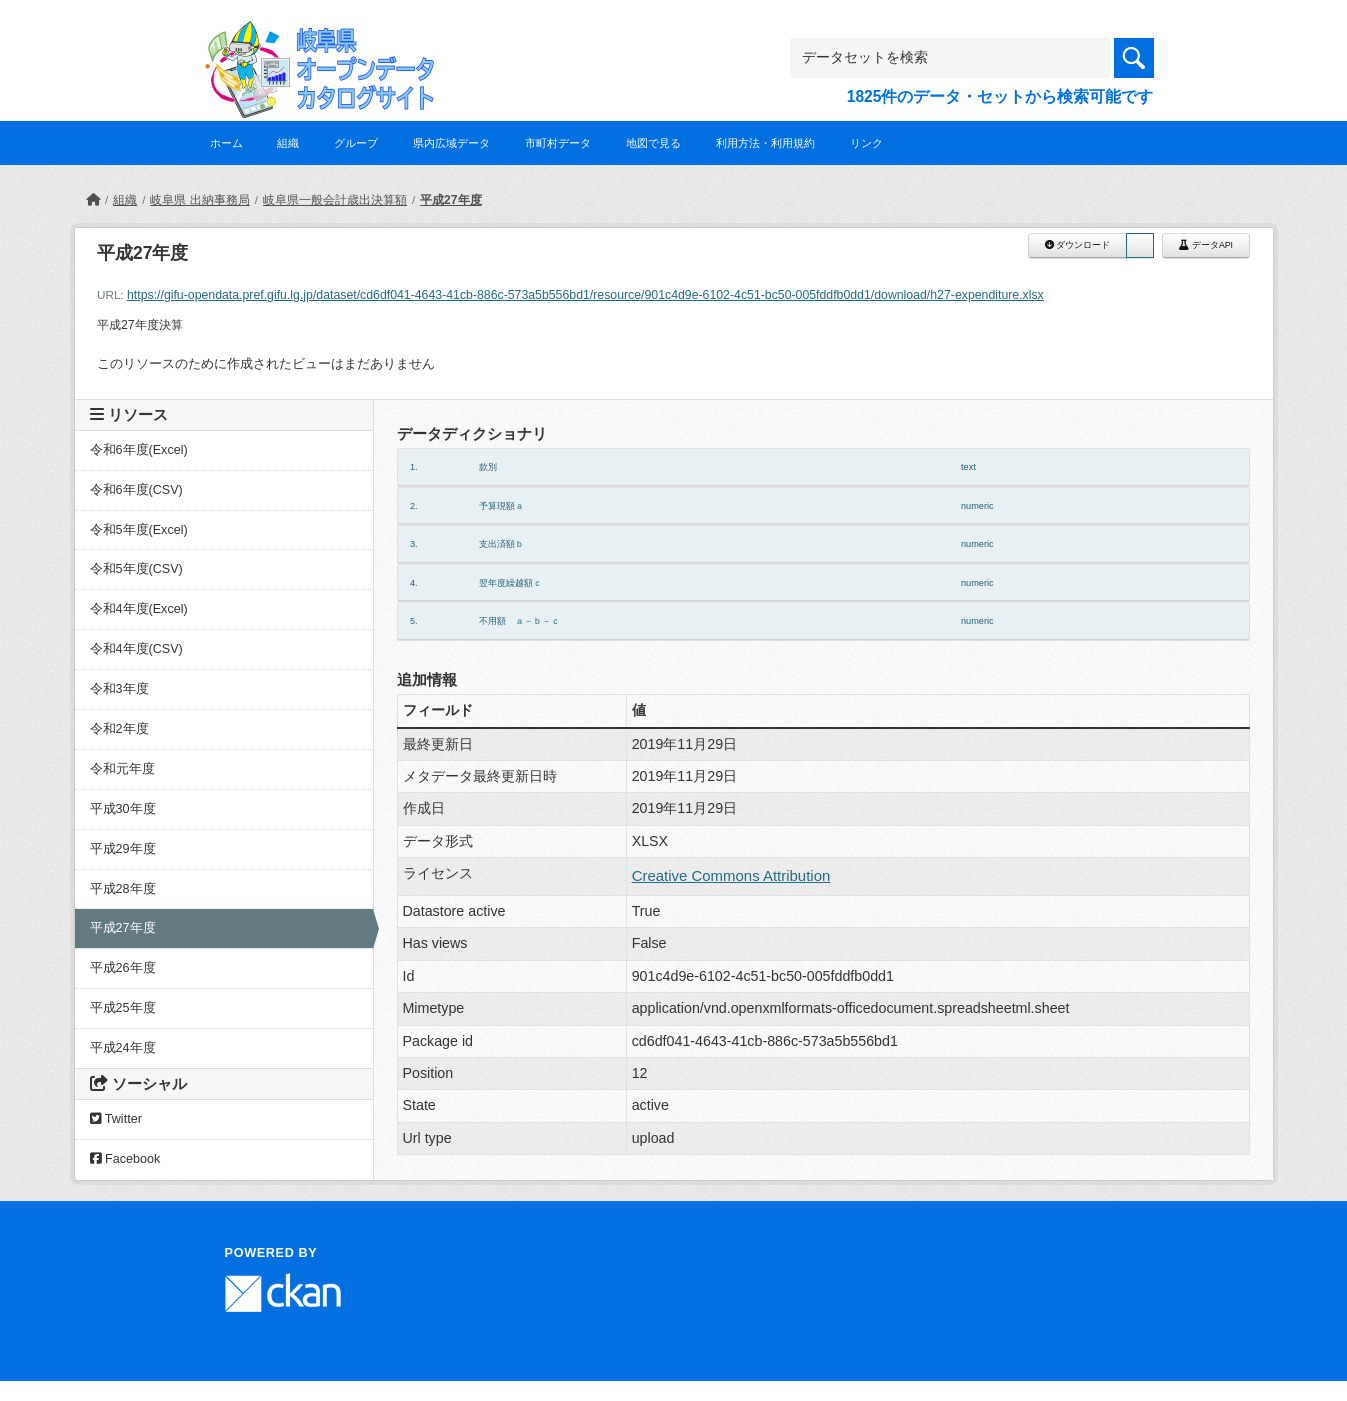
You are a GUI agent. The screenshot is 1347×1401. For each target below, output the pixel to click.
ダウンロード (1077, 245)
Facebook (125, 1159)
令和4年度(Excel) (139, 609)
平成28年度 (123, 889)
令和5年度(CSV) (136, 569)
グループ (356, 143)
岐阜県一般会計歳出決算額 (335, 200)
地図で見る (653, 143)
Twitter (116, 1119)
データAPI (1206, 245)
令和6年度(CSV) (136, 490)
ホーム (226, 143)
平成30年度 (123, 809)
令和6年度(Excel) (139, 450)
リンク (866, 143)
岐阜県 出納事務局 (199, 200)
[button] (1140, 245)
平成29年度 (123, 849)
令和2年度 (119, 729)
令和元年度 (122, 769)
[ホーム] (93, 200)
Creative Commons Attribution (731, 875)
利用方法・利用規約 (765, 143)
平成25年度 (123, 1008)
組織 (288, 143)
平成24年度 (123, 1048)
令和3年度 (119, 689)
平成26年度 (123, 968)
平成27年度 (450, 200)
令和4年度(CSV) (136, 649)
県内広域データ (451, 143)
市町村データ (558, 143)
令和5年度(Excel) (139, 530)
